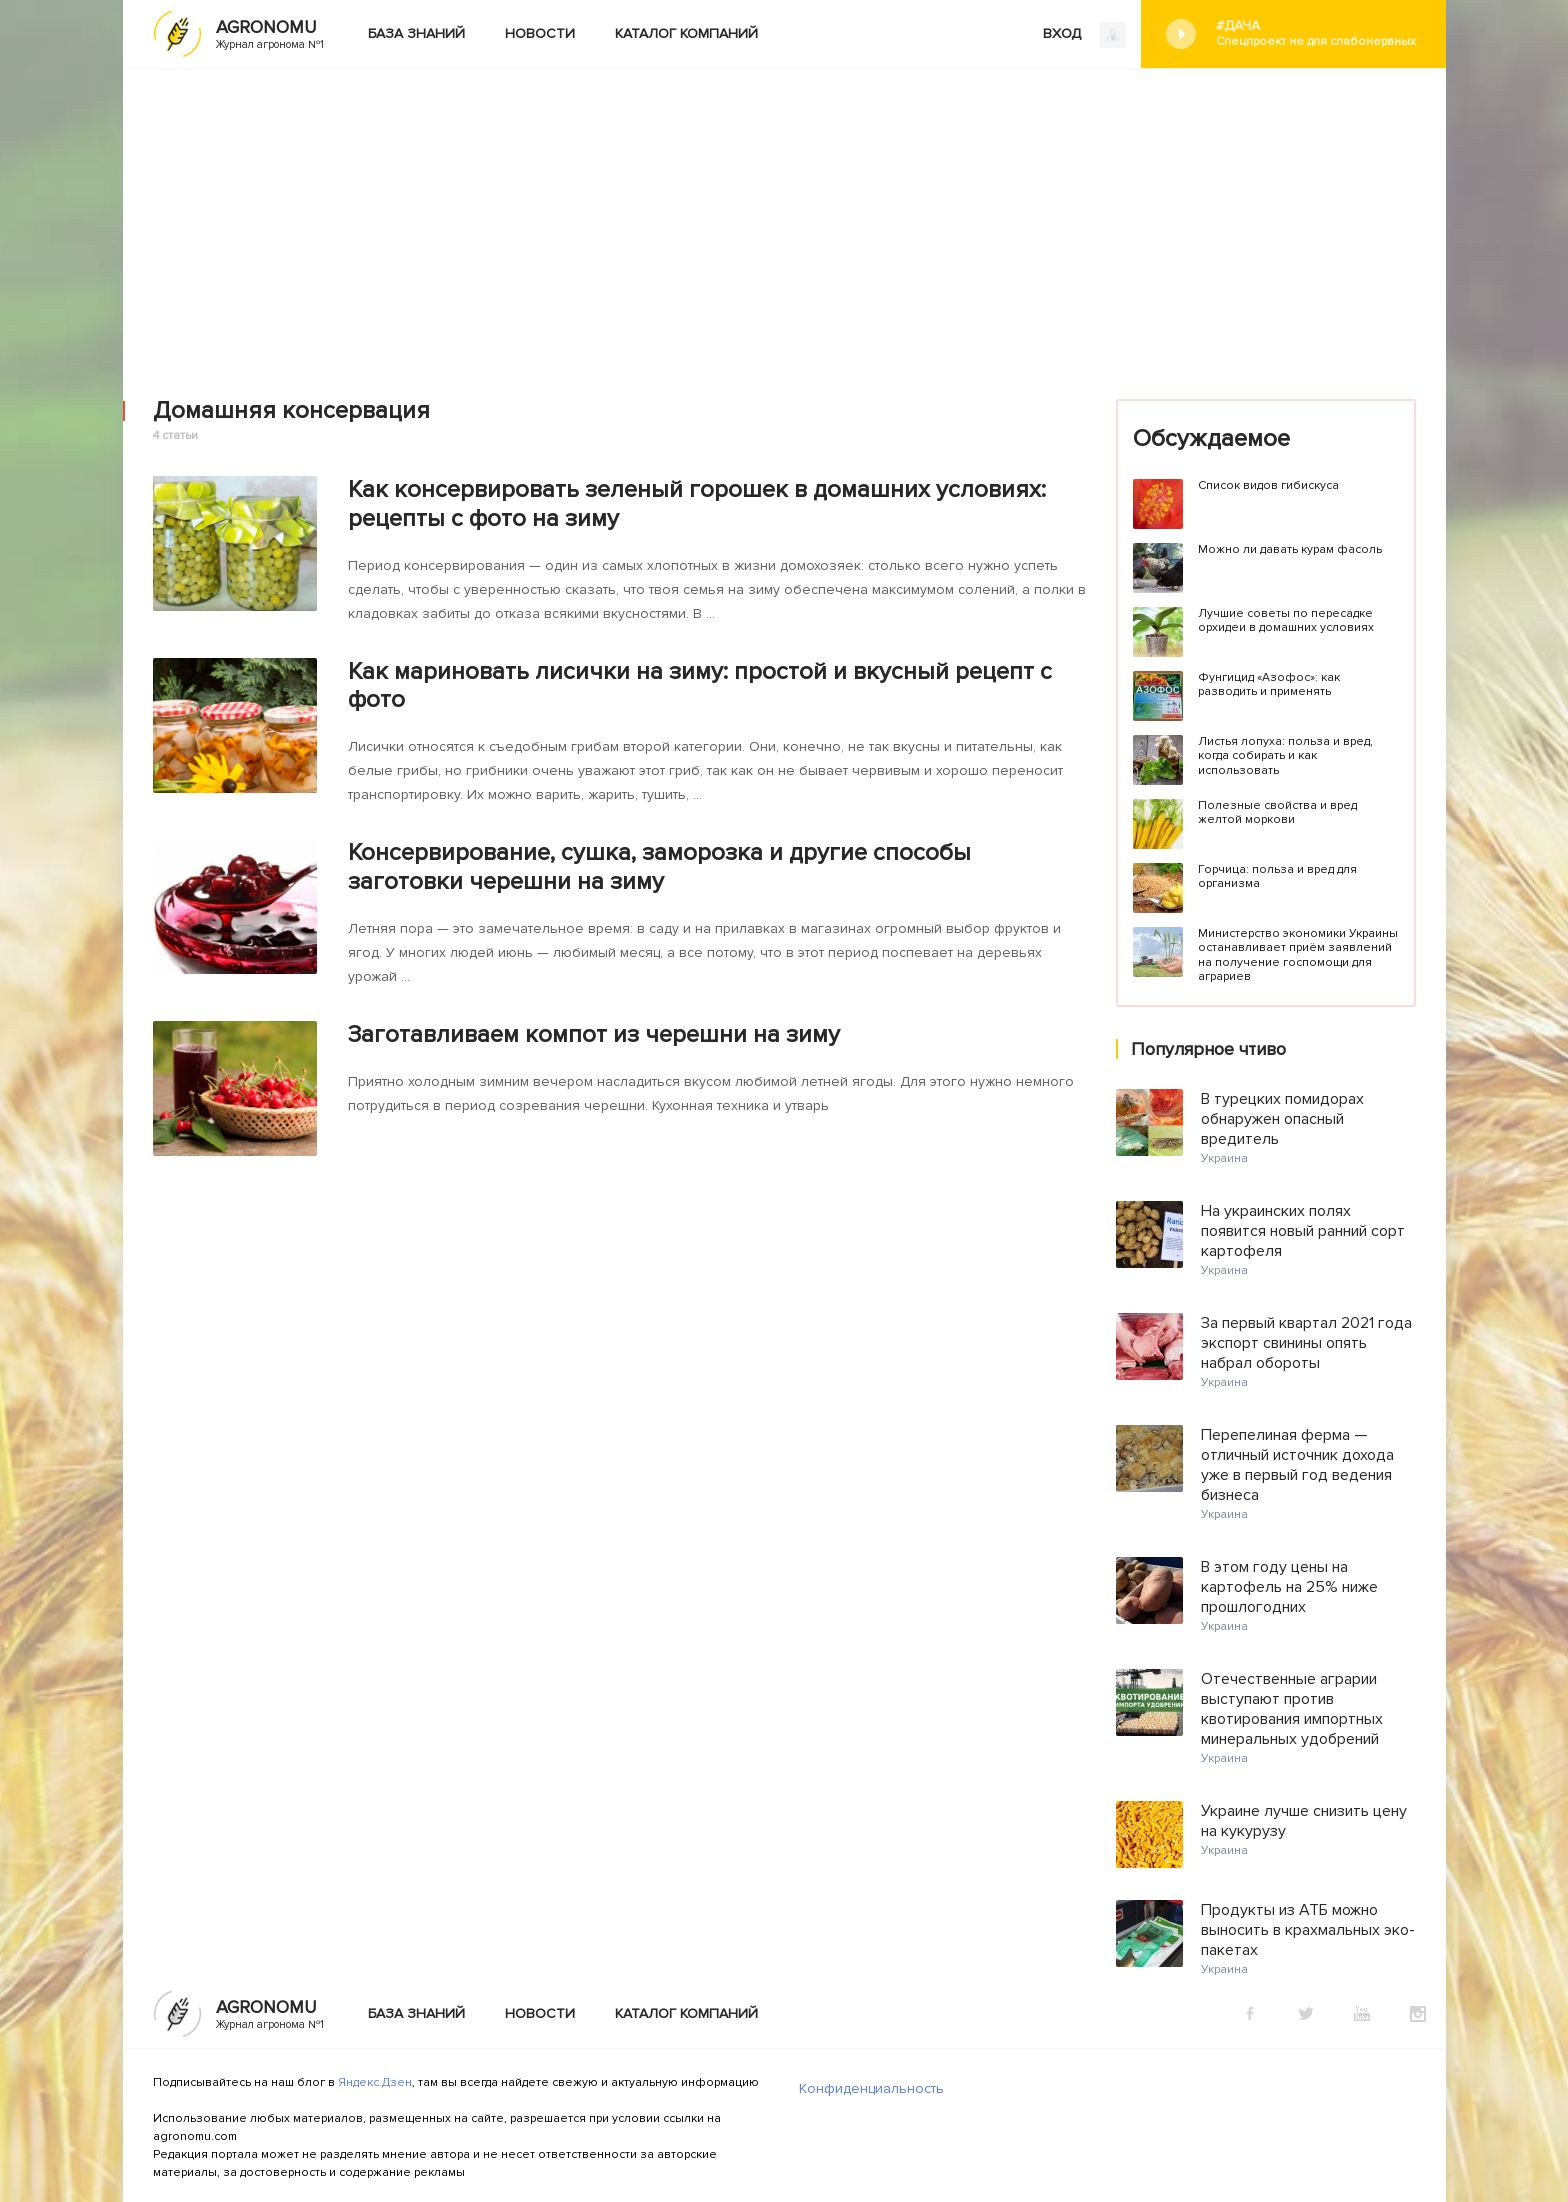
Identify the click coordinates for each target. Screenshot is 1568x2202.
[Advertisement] (784, 219)
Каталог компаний (686, 33)
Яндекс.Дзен (375, 2082)
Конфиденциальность (871, 2088)
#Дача (1316, 33)
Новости (540, 33)
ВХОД (1084, 35)
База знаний (416, 33)
